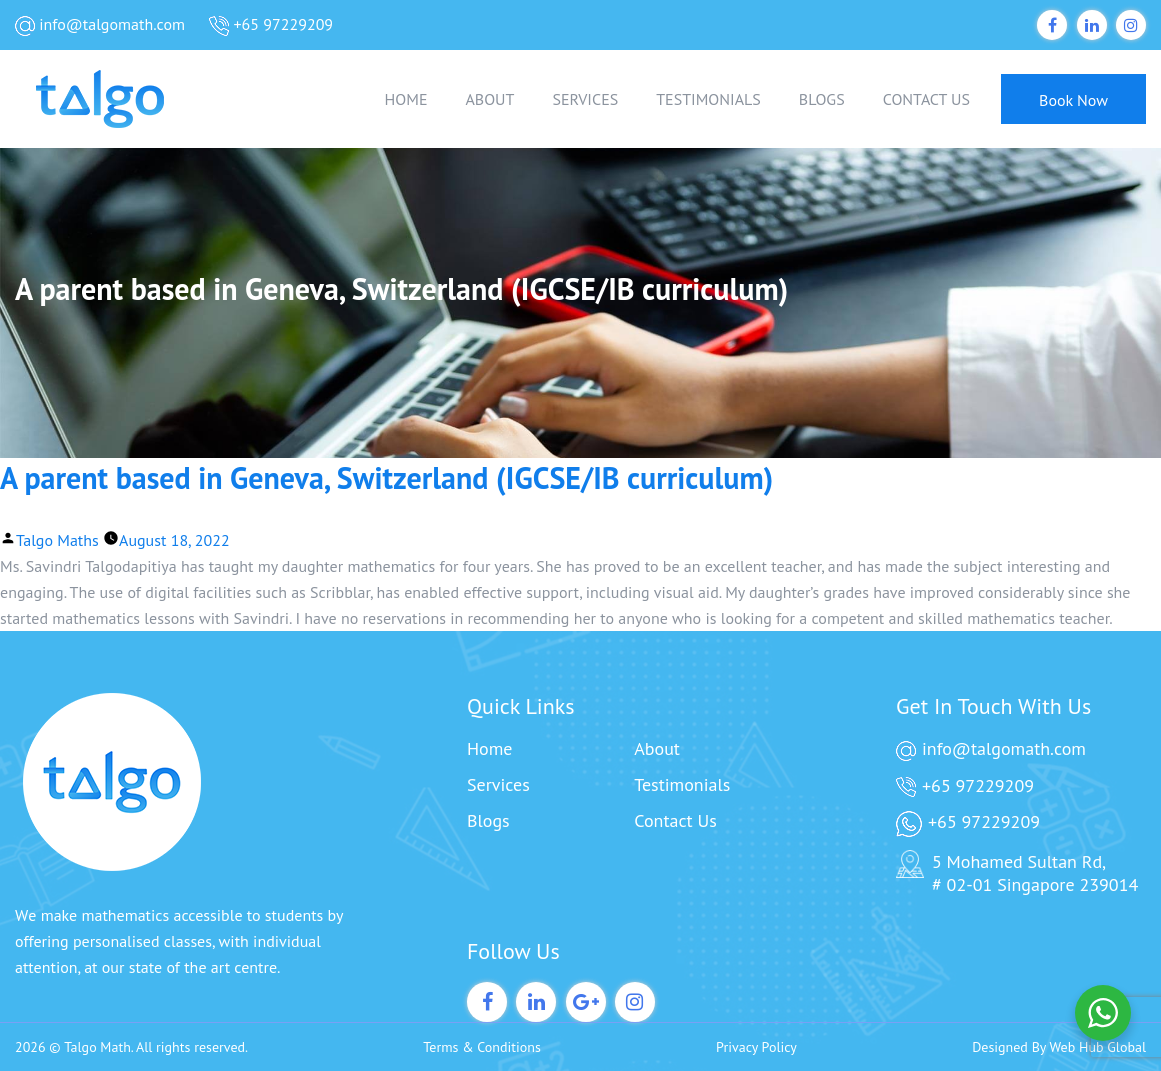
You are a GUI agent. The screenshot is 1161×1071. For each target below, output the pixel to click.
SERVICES (585, 99)
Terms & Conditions (482, 1047)
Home (490, 748)
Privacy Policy (756, 1047)
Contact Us (675, 820)
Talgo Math (97, 1047)
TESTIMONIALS (708, 99)
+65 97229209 (271, 25)
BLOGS (822, 99)
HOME (406, 99)
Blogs (488, 820)
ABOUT (489, 99)
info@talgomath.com (100, 25)
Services (498, 784)
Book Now (1073, 100)
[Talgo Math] (115, 99)
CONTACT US (926, 99)
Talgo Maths (57, 540)
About (657, 748)
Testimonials (682, 784)
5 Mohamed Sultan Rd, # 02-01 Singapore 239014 (1017, 873)
